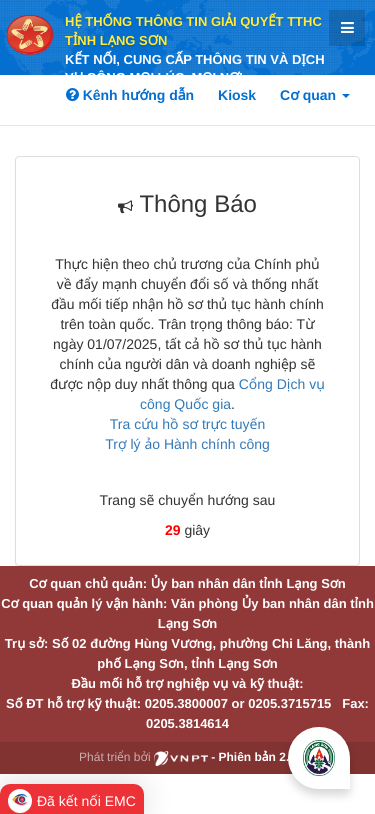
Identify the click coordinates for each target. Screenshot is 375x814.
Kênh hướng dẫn (130, 95)
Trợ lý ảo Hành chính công (187, 444)
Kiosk (237, 95)
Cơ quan (315, 95)
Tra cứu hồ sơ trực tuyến (187, 424)
